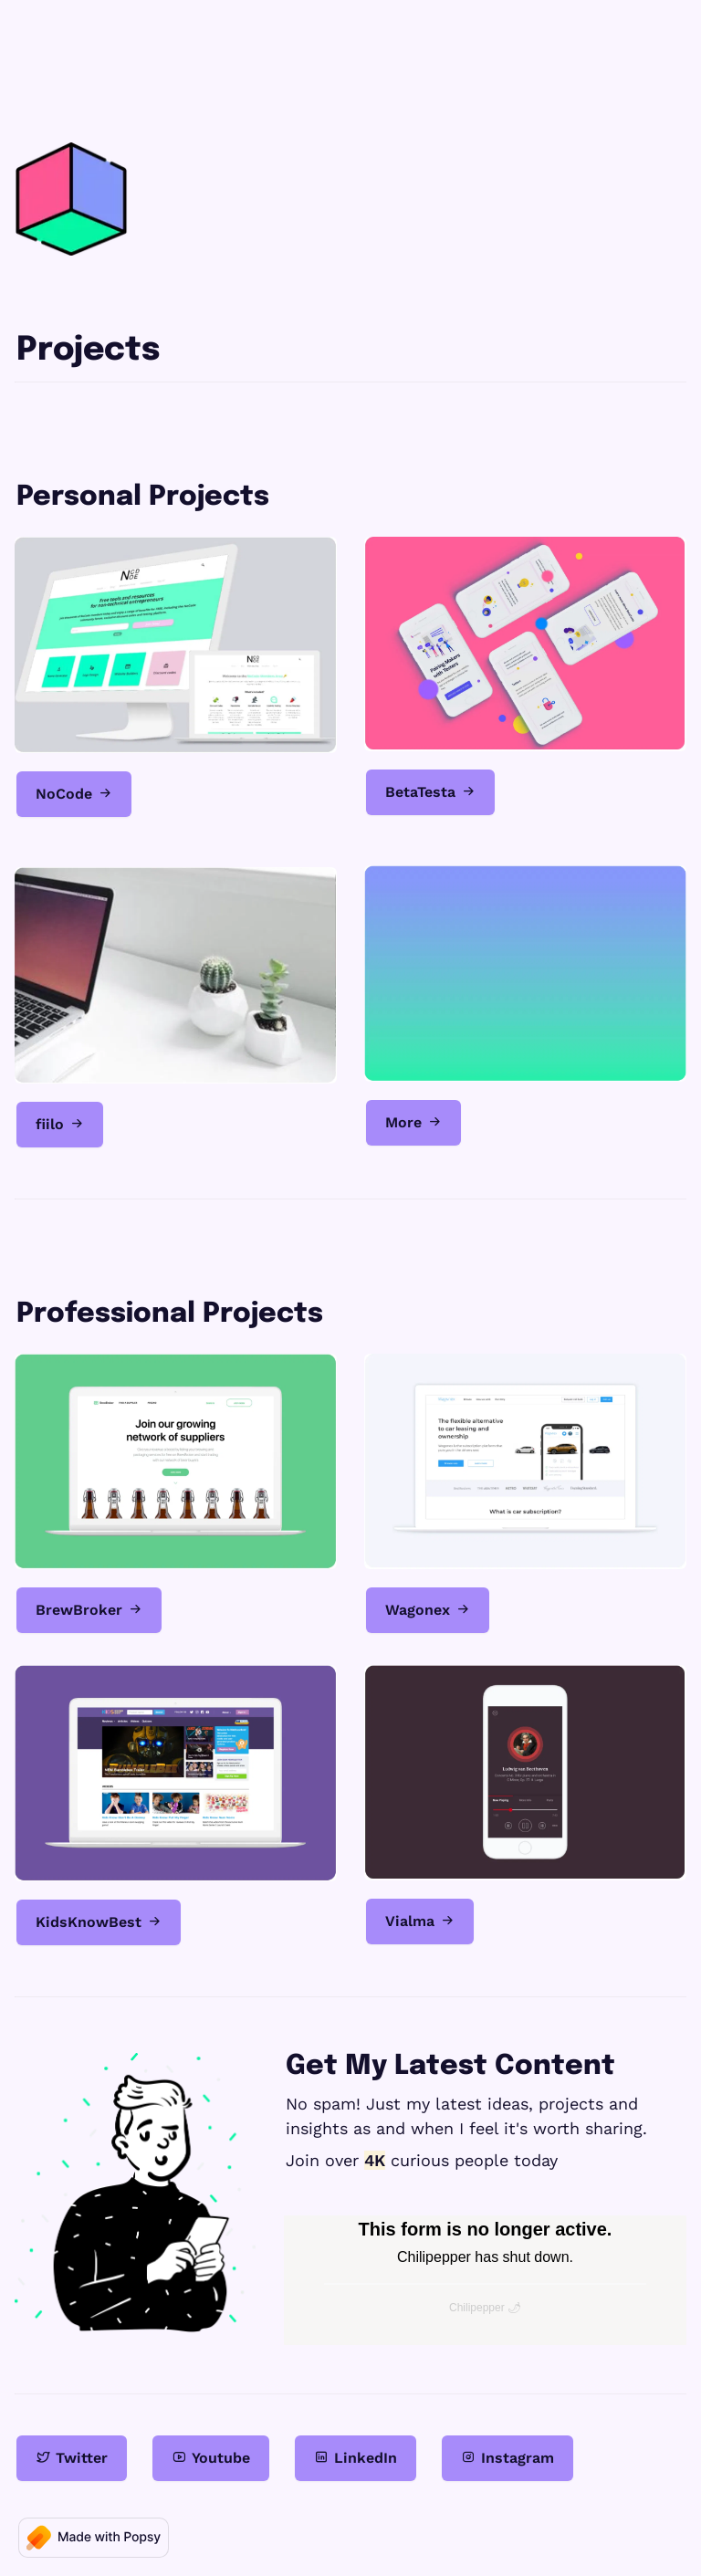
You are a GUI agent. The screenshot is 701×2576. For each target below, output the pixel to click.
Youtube (211, 2457)
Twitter (72, 2457)
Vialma (420, 1920)
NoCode (74, 793)
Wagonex (427, 1609)
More (413, 1122)
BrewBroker (89, 1609)
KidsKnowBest (99, 1921)
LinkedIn (355, 2457)
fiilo (60, 1124)
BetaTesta (430, 791)
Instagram (507, 2457)
